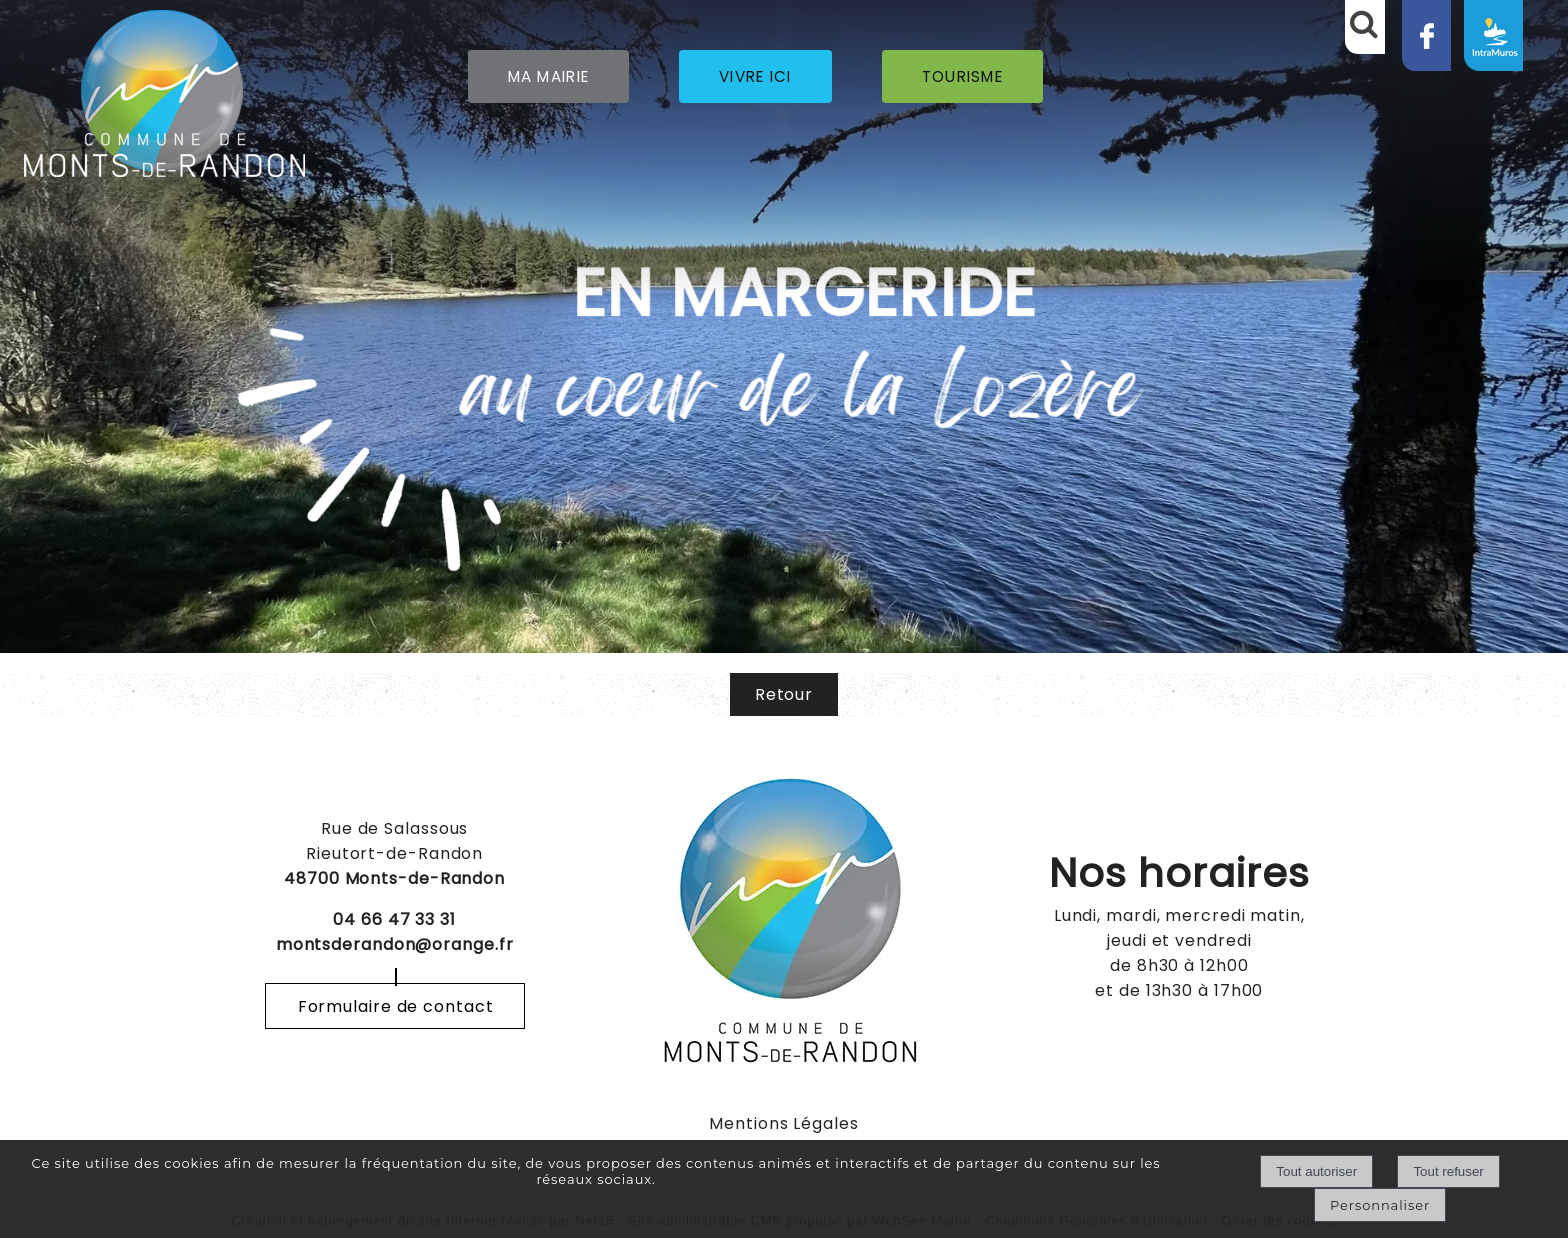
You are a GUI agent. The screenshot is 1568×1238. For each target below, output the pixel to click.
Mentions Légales (783, 1123)
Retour (784, 694)
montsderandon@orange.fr (395, 944)
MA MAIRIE (549, 76)
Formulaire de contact (396, 1006)
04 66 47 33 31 (394, 919)
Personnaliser (1380, 1205)
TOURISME (962, 76)
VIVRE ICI (755, 76)
